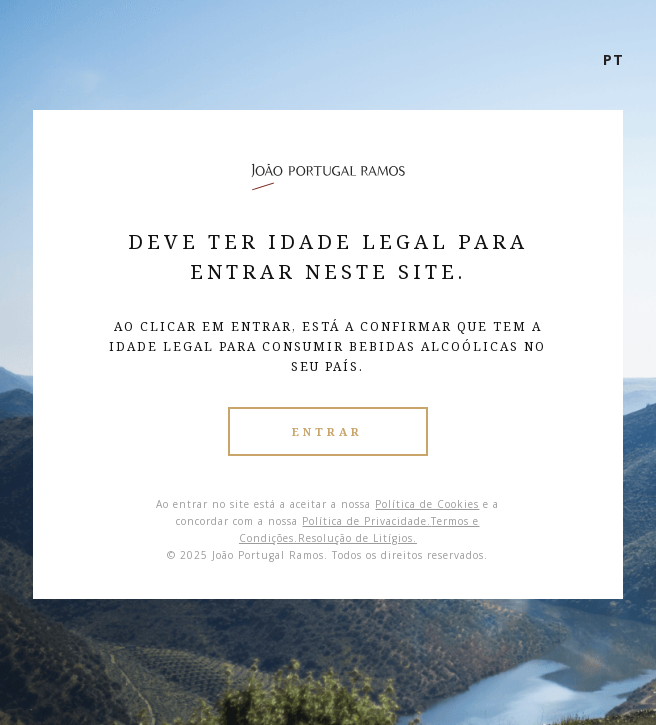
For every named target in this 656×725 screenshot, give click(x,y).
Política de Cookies (427, 504)
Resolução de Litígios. (357, 538)
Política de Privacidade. (366, 521)
